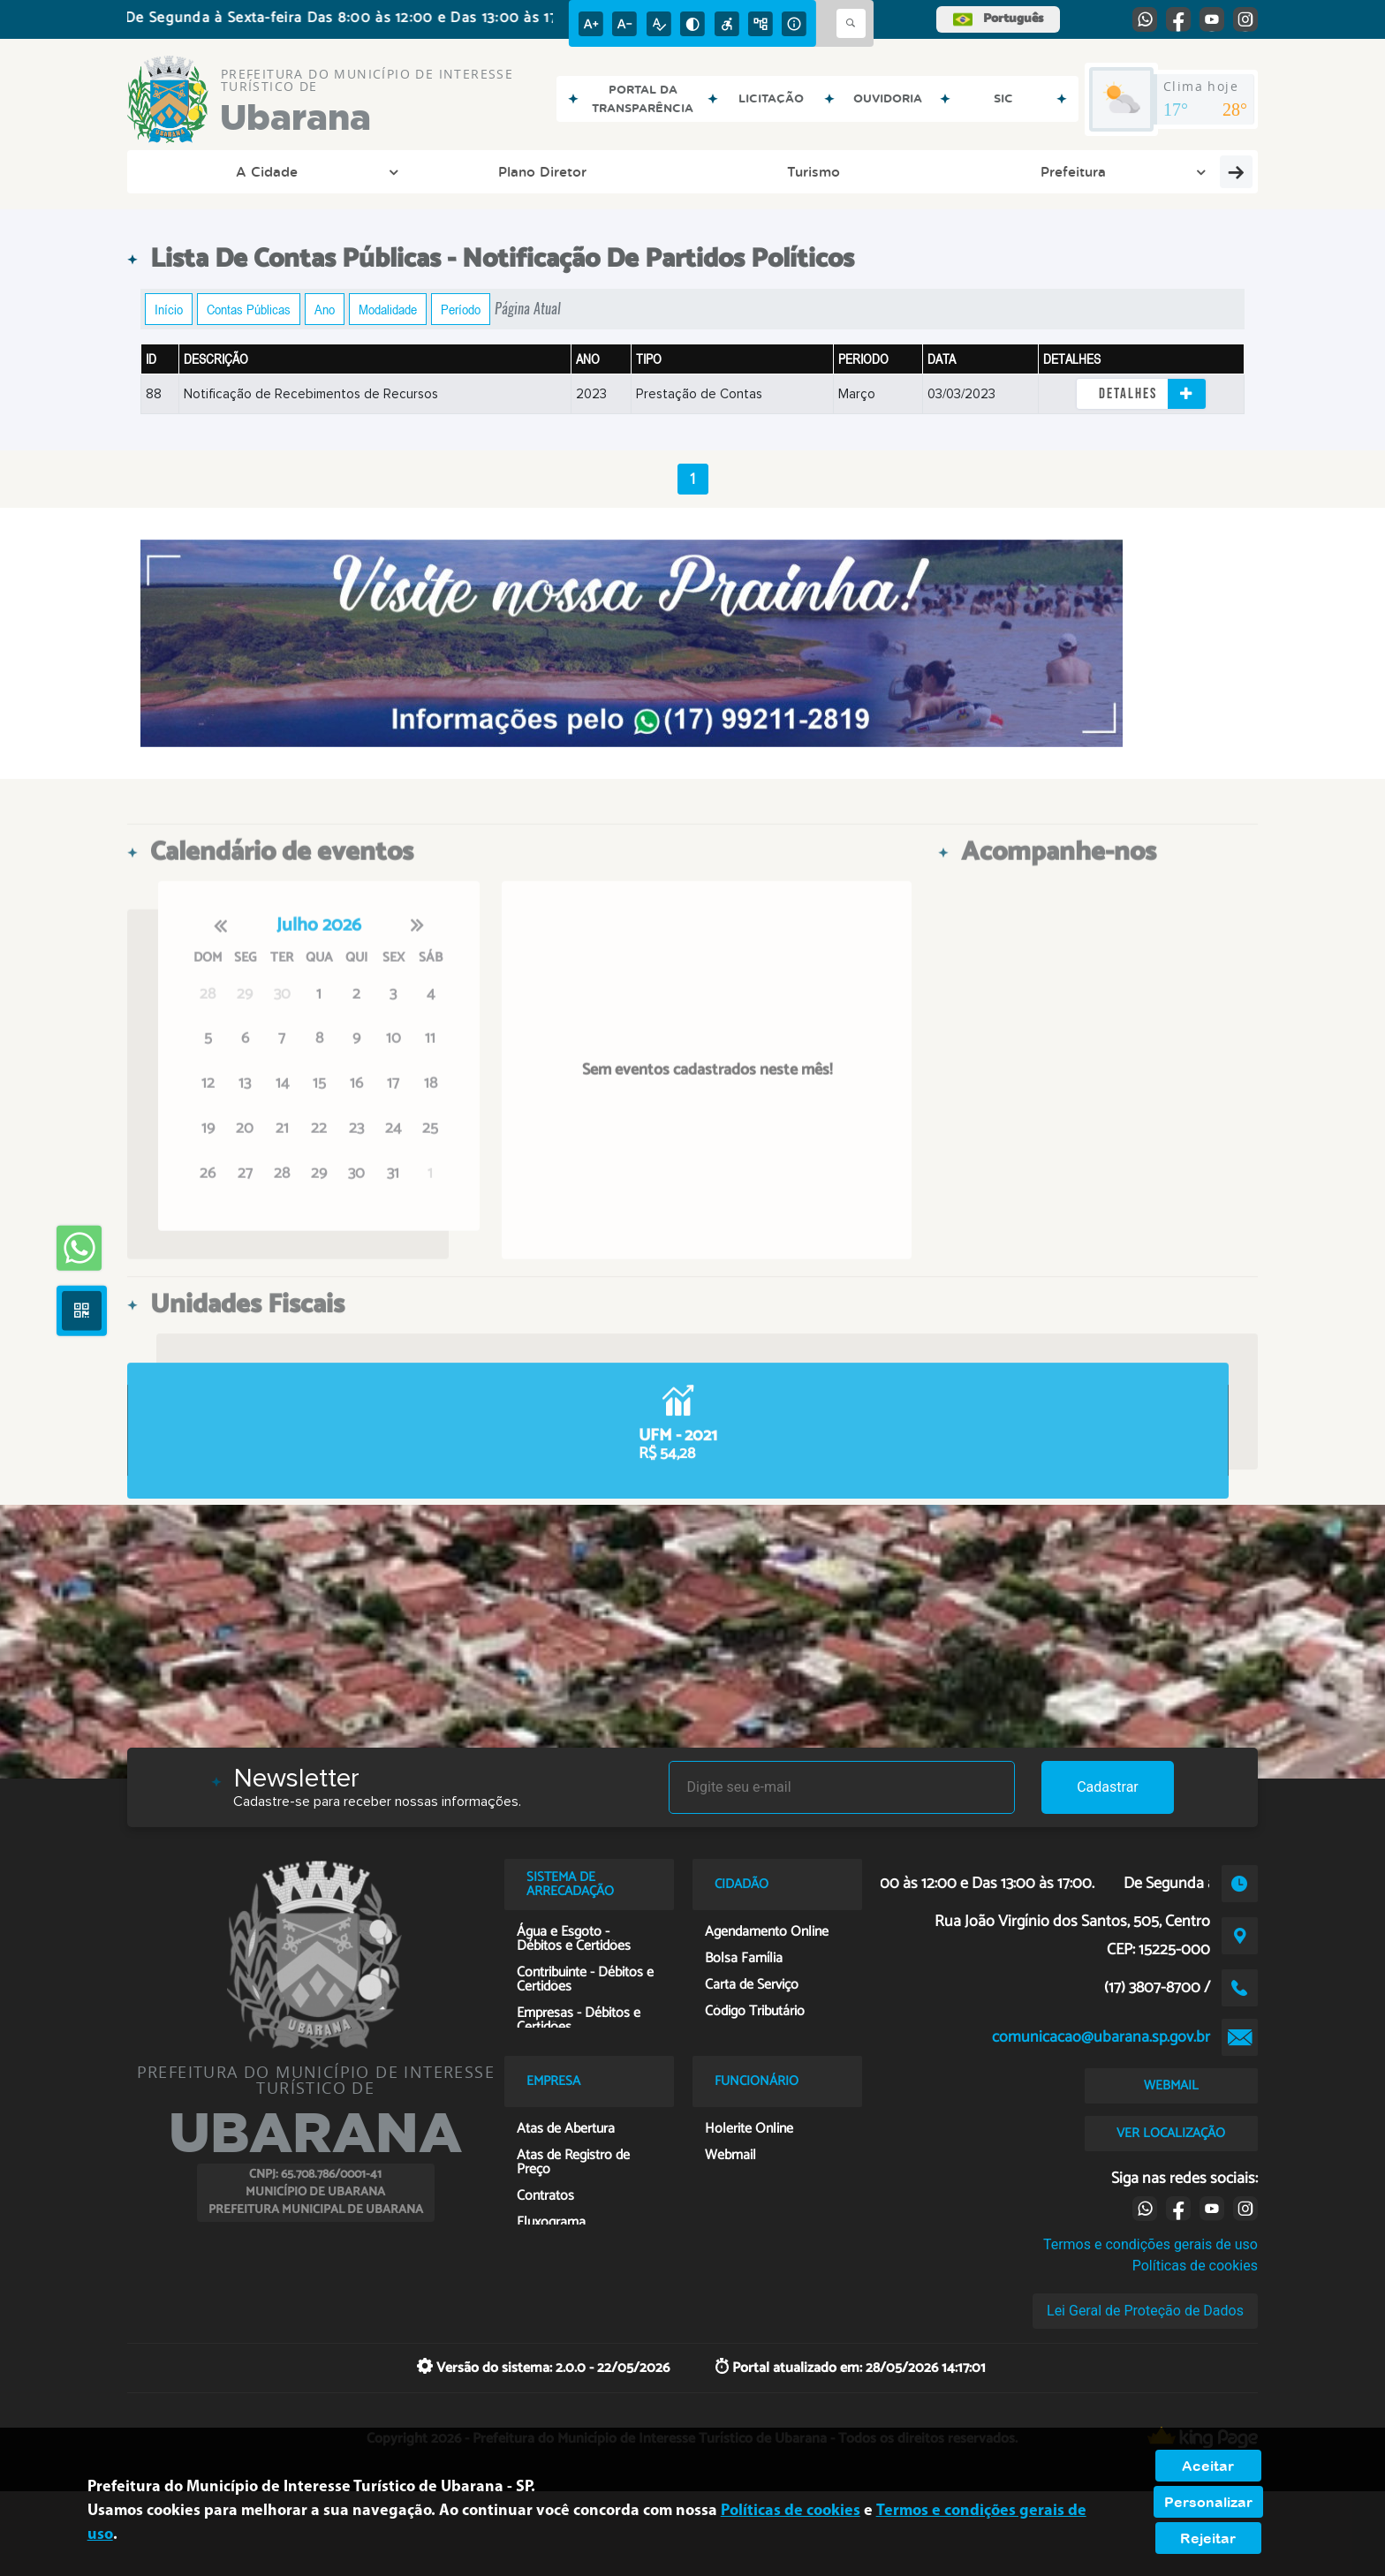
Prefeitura (535, 171)
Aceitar (1208, 2466)
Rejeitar (1208, 2538)
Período (461, 309)
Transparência (659, 171)
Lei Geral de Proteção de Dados (1145, 2310)
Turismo (423, 171)
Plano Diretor (308, 171)
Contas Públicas (249, 309)
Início (169, 309)
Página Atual (528, 308)
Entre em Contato (908, 171)
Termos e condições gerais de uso (1150, 2244)
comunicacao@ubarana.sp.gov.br (1101, 2037)
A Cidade (198, 171)
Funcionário (1051, 171)
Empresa (1163, 171)
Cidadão (777, 171)
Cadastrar (1108, 1787)
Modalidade (388, 309)
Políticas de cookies (1195, 2265)
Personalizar (1208, 2502)
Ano (324, 309)
